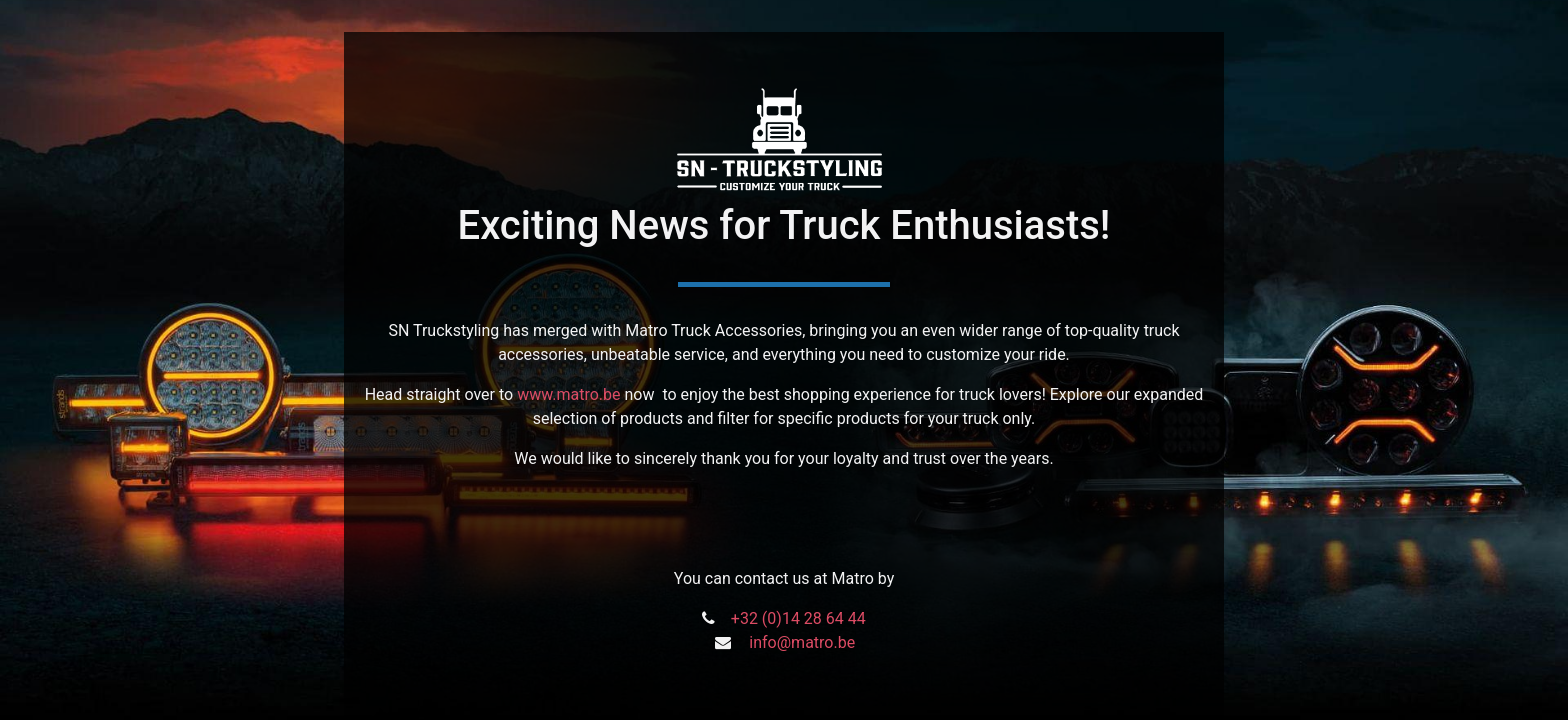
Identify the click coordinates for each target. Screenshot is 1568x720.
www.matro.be (568, 394)
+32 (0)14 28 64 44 (798, 618)
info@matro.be (802, 642)
